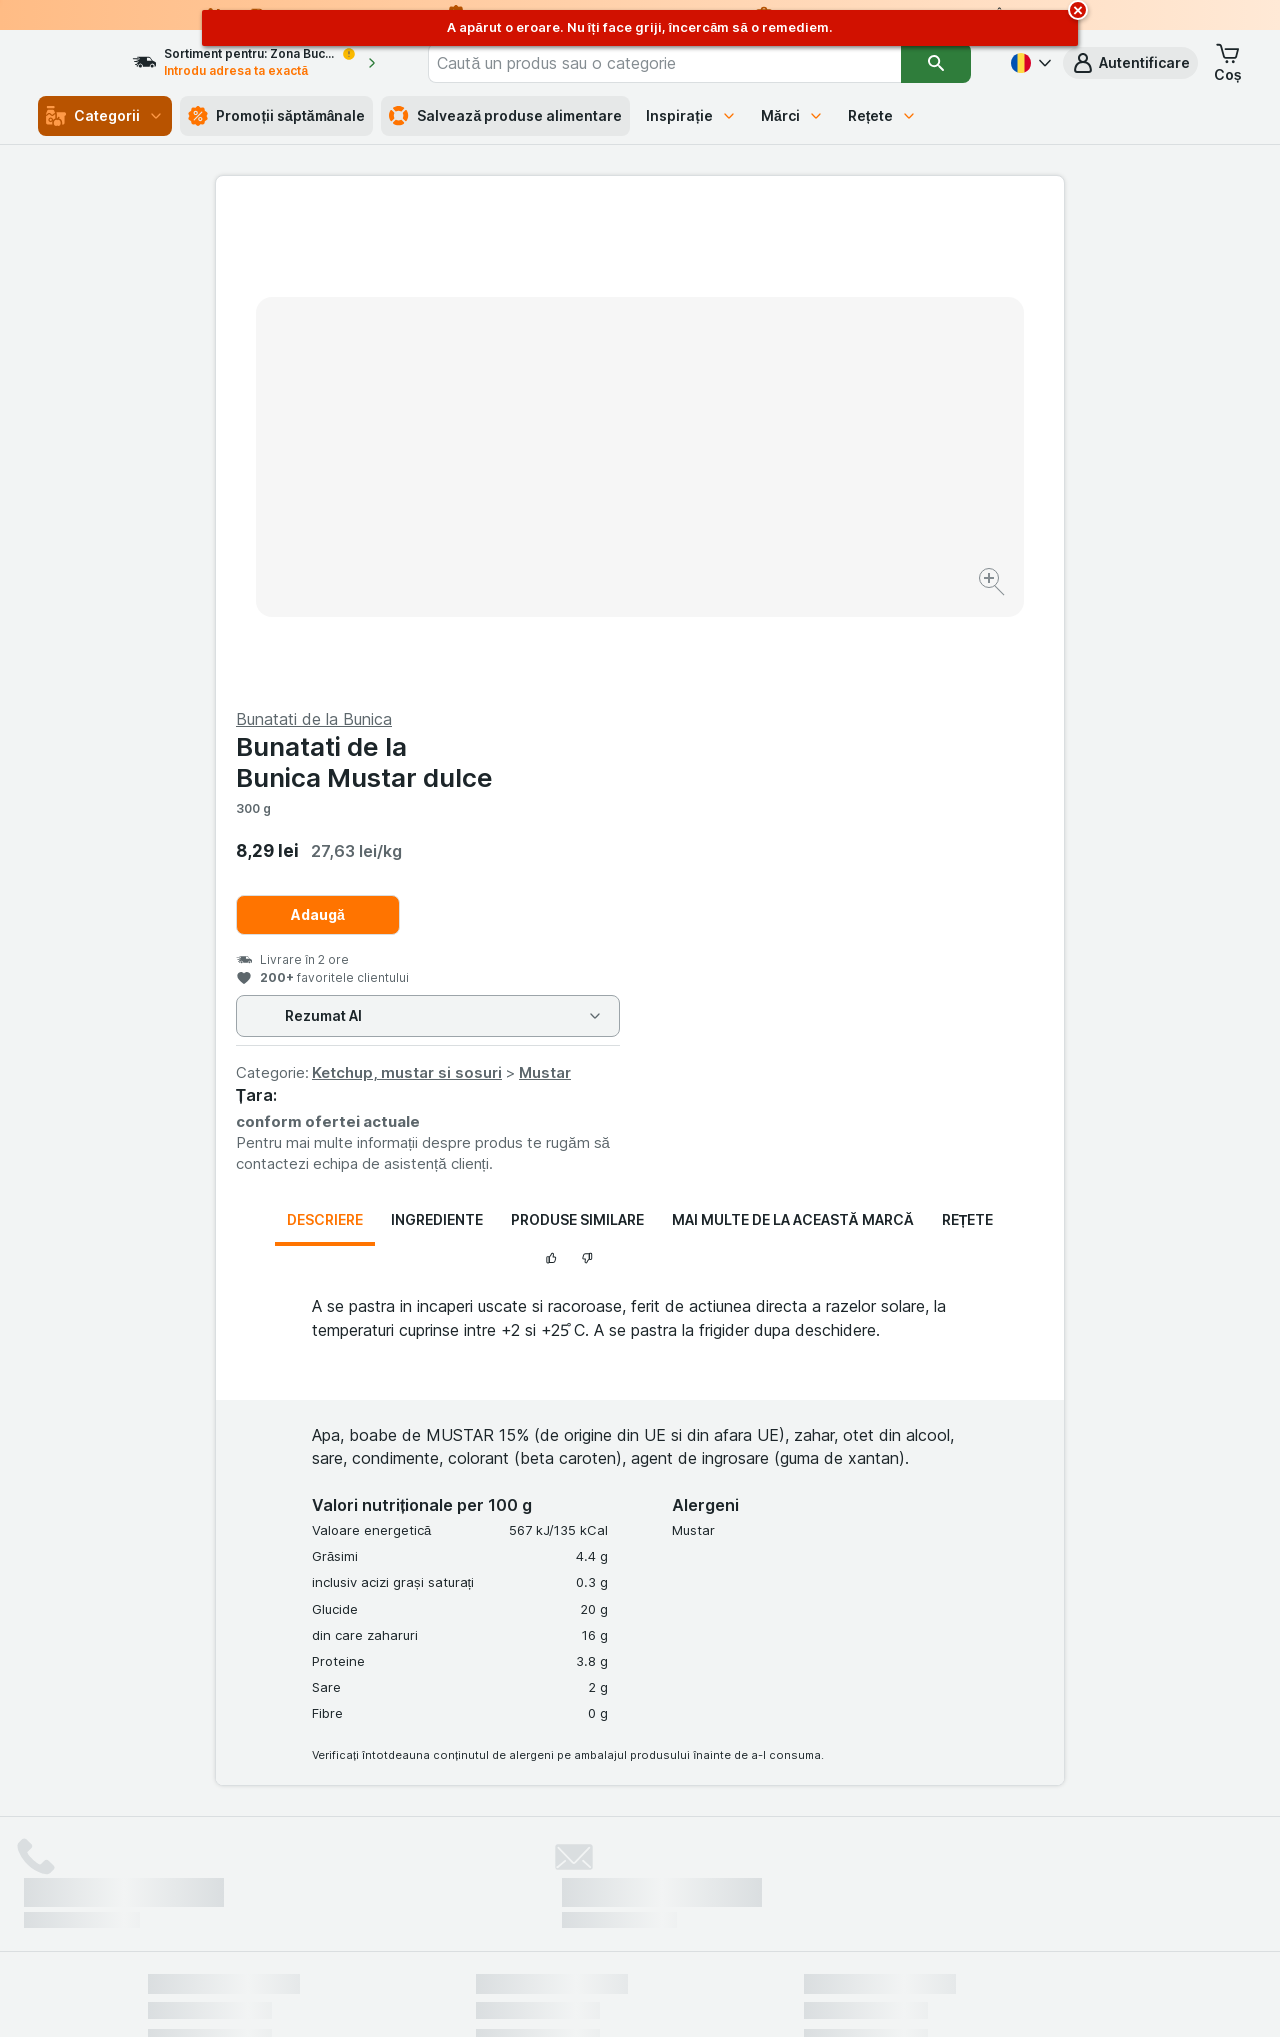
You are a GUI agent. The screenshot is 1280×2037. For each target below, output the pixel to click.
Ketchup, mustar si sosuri (831, 591)
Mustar (969, 591)
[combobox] (693, 63)
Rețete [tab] (968, 738)
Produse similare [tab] (577, 738)
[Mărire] (569, 520)
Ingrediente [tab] (437, 738)
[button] (1130, 63)
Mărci (792, 115)
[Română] (1029, 63)
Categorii (105, 116)
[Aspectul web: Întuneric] (740, 1997)
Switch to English (675, 1915)
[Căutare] (936, 63)
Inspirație (691, 115)
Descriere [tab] (325, 738)
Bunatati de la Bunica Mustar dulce (788, 281)
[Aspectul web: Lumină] (638, 1997)
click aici (395, 1865)
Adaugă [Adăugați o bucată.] (742, 433)
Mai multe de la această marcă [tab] (793, 738)
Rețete (883, 115)
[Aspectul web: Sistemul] (538, 1997)
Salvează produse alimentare (505, 116)
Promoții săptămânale (276, 116)
